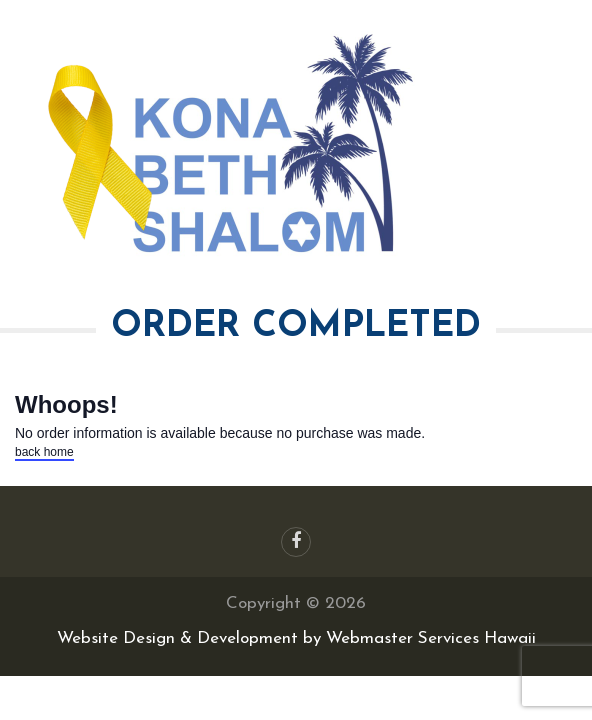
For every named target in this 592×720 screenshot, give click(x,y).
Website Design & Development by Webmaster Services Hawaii (296, 638)
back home (44, 452)
